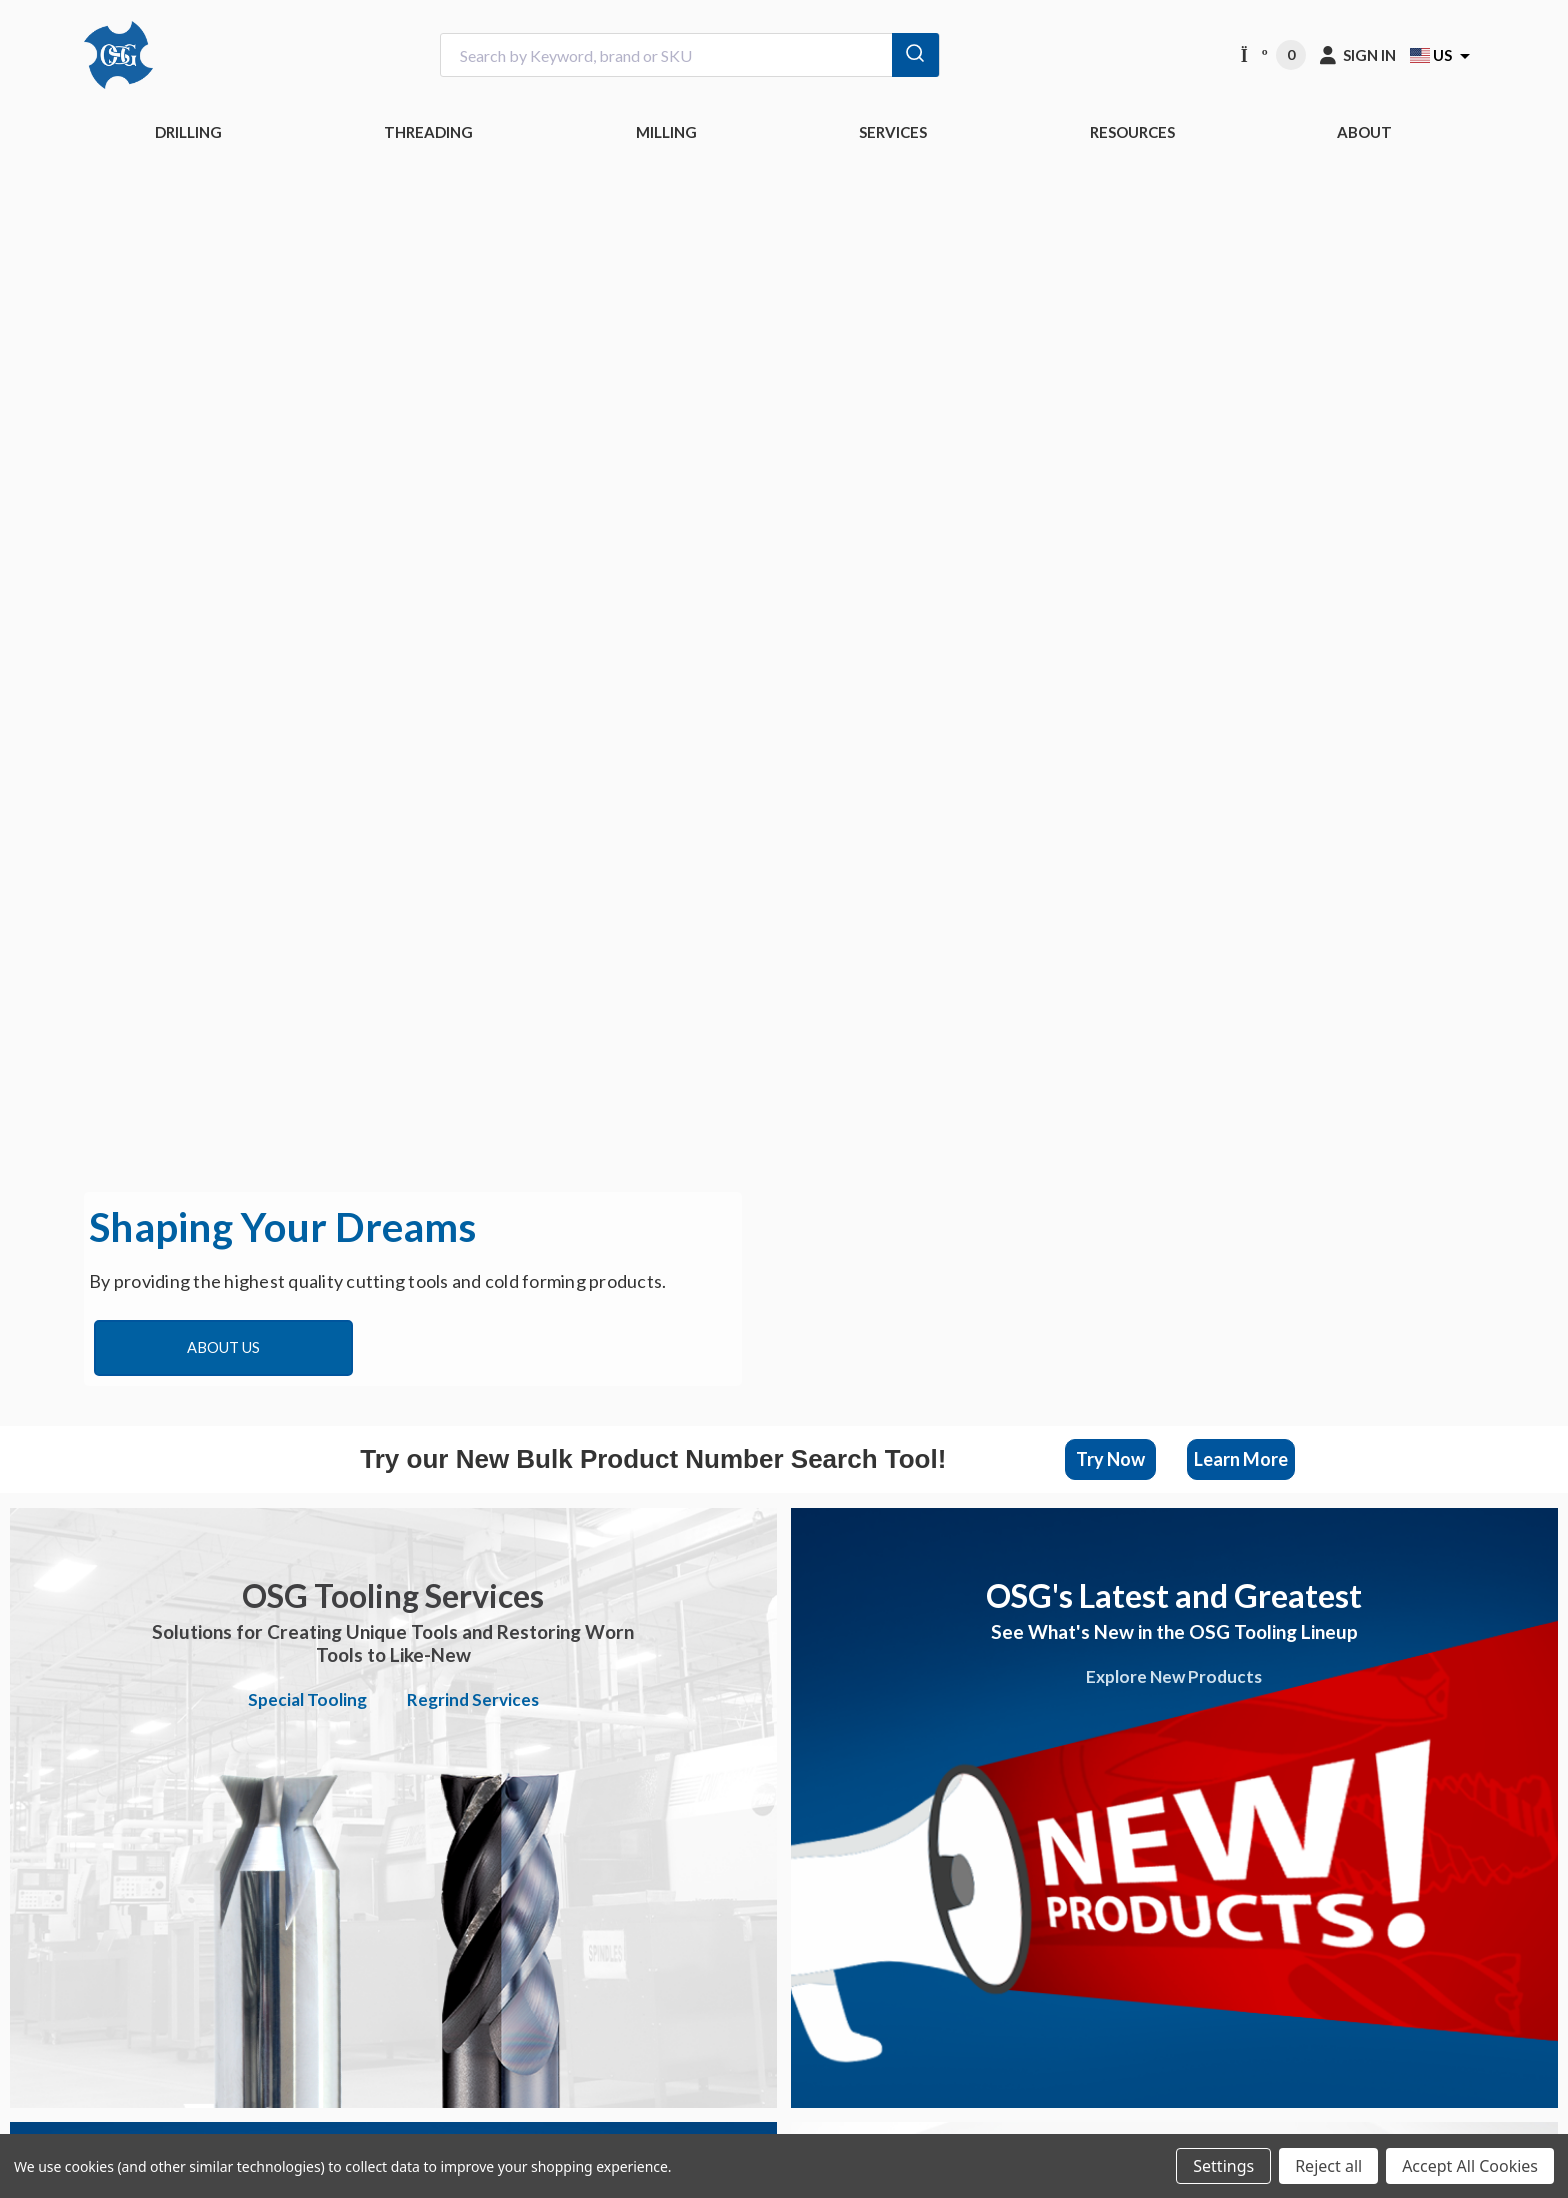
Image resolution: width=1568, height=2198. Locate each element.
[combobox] (690, 55)
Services (893, 132)
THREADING (428, 132)
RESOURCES (1132, 132)
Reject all (1328, 2166)
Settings (1223, 2166)
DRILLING (188, 132)
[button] (1110, 1459)
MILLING (666, 132)
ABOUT (1364, 132)
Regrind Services (473, 1699)
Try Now (1110, 1459)
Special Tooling (307, 1699)
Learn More (1241, 1459)
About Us (223, 1347)
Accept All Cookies (1470, 2166)
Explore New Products (1174, 1676)
